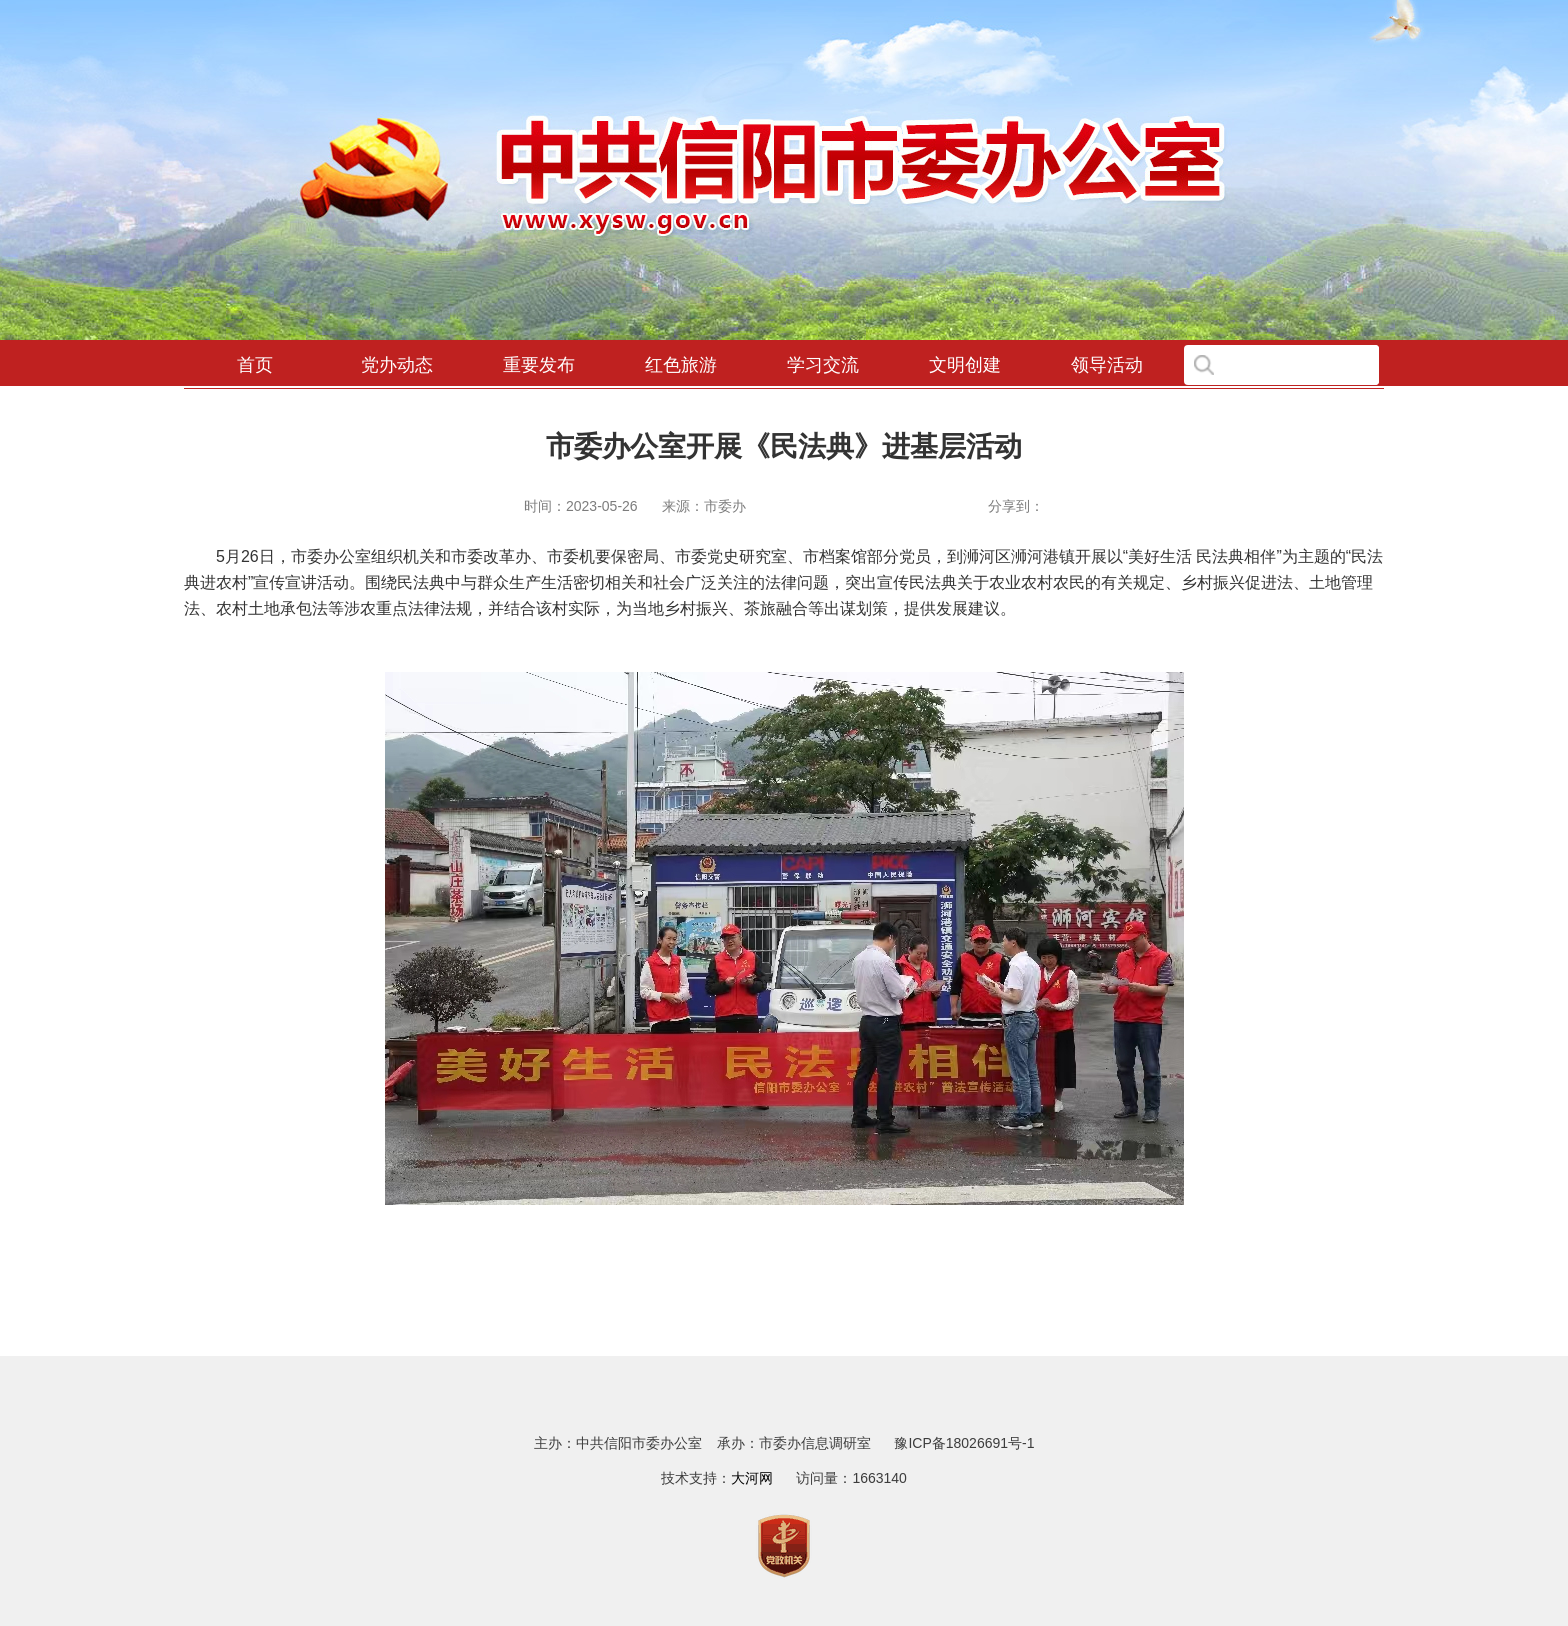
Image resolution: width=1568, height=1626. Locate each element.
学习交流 (823, 365)
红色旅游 (681, 365)
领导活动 (1107, 365)
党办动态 (397, 365)
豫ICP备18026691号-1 (964, 1443)
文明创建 (965, 365)
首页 (255, 365)
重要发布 (539, 365)
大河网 (752, 1478)
